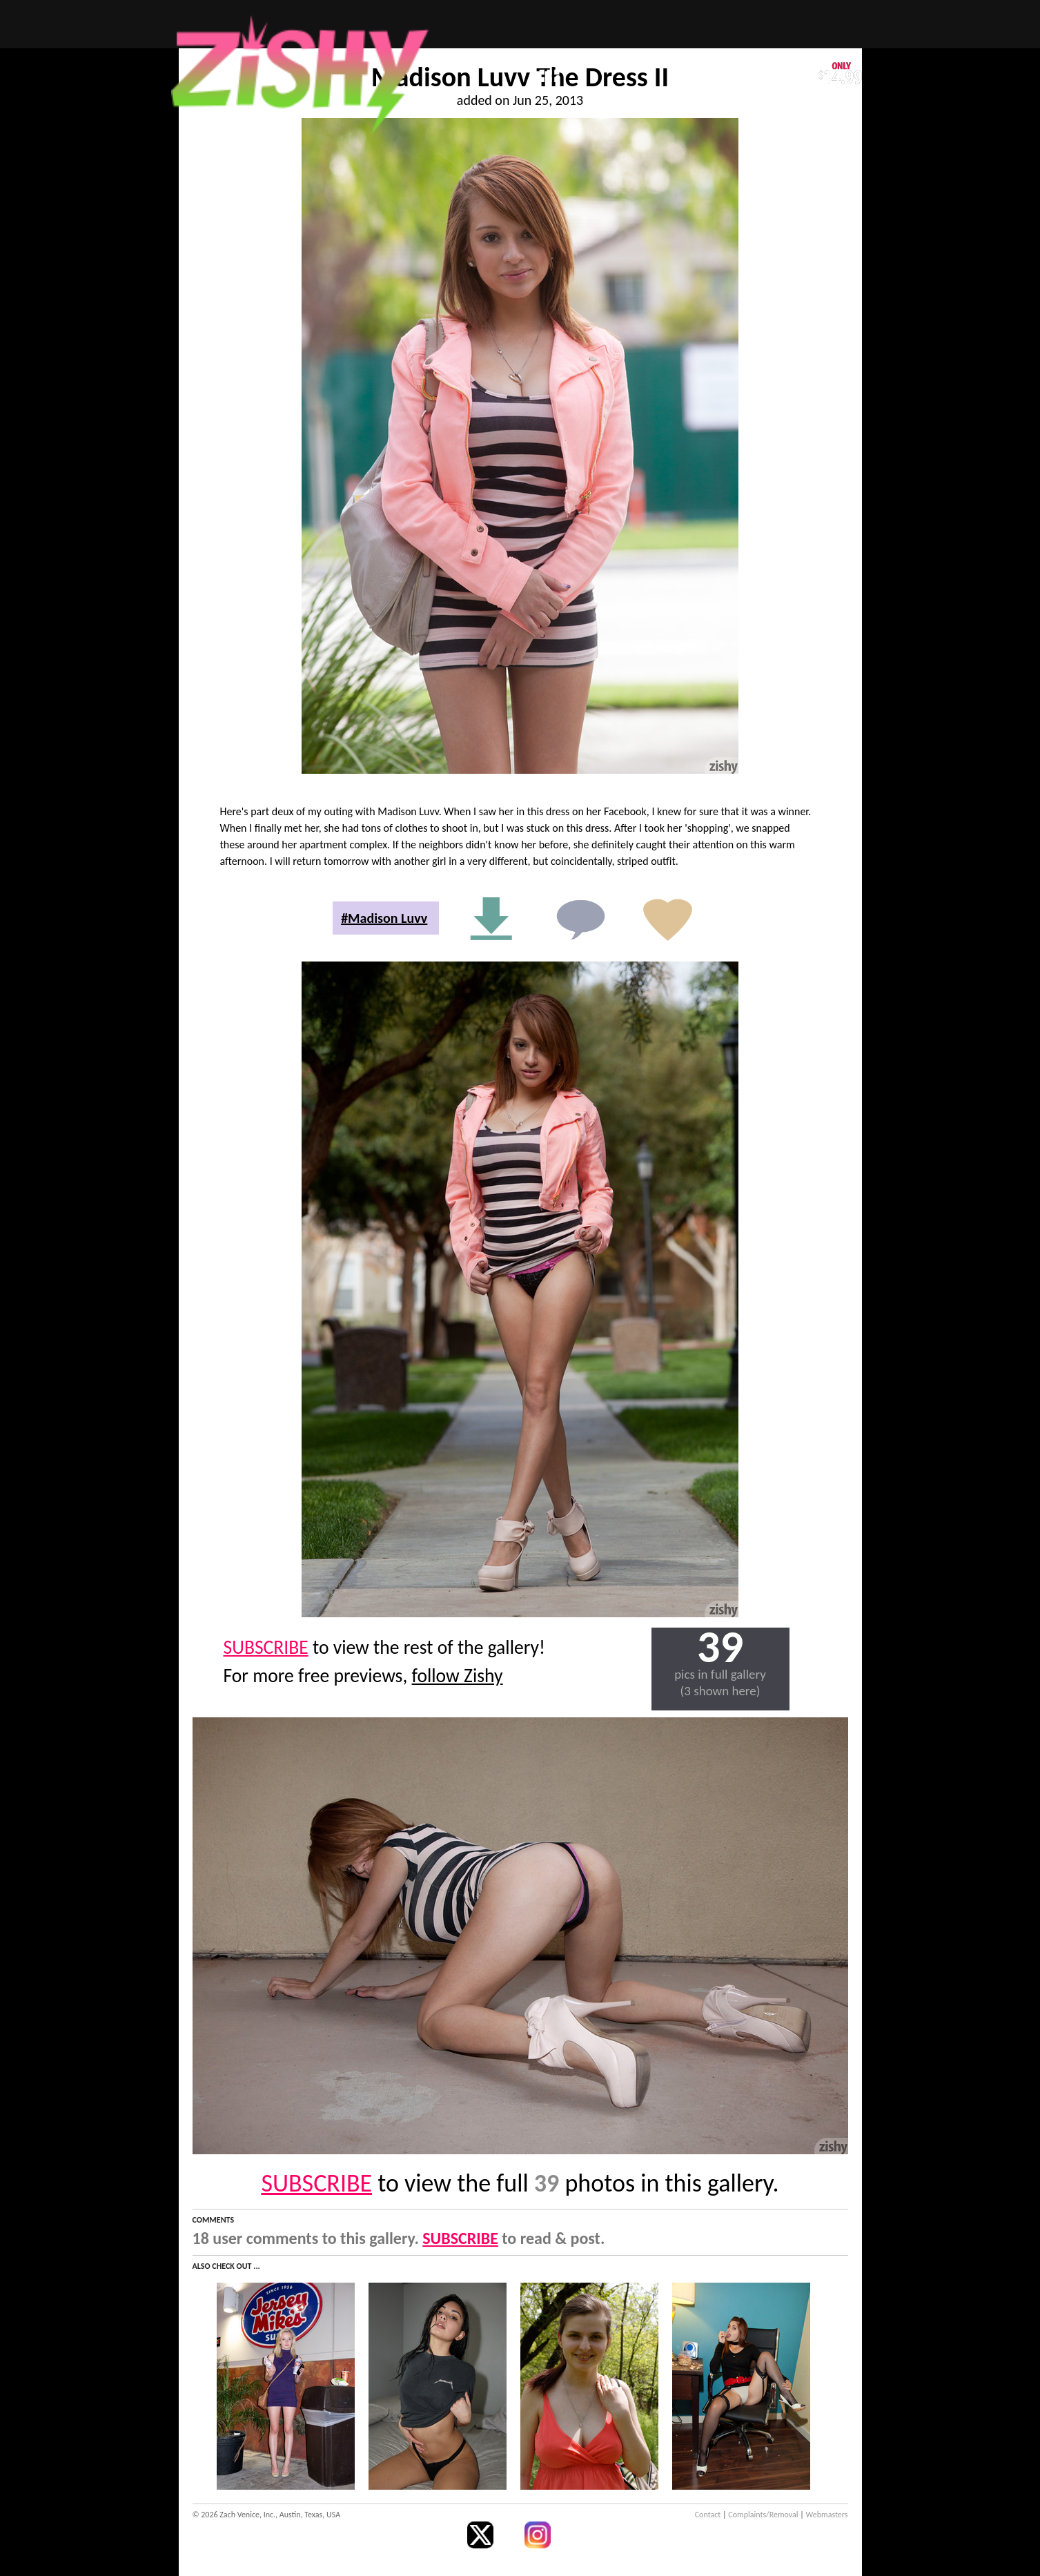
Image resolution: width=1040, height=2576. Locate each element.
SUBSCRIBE (266, 1647)
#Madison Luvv (384, 918)
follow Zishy (457, 1675)
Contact (708, 2514)
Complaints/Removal (763, 2514)
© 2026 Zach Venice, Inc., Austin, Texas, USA (267, 2514)
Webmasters (827, 2514)
